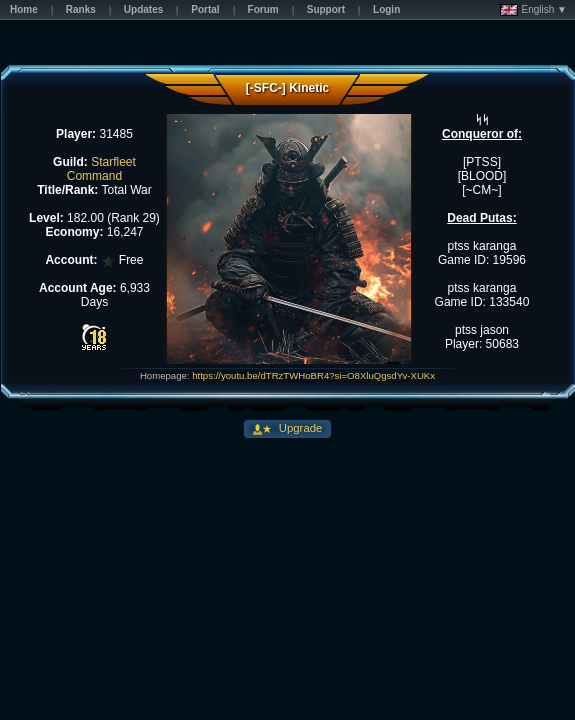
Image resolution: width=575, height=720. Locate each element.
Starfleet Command (101, 169)
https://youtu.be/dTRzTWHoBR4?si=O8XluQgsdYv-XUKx (313, 375)
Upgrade (299, 428)
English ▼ (533, 10)
